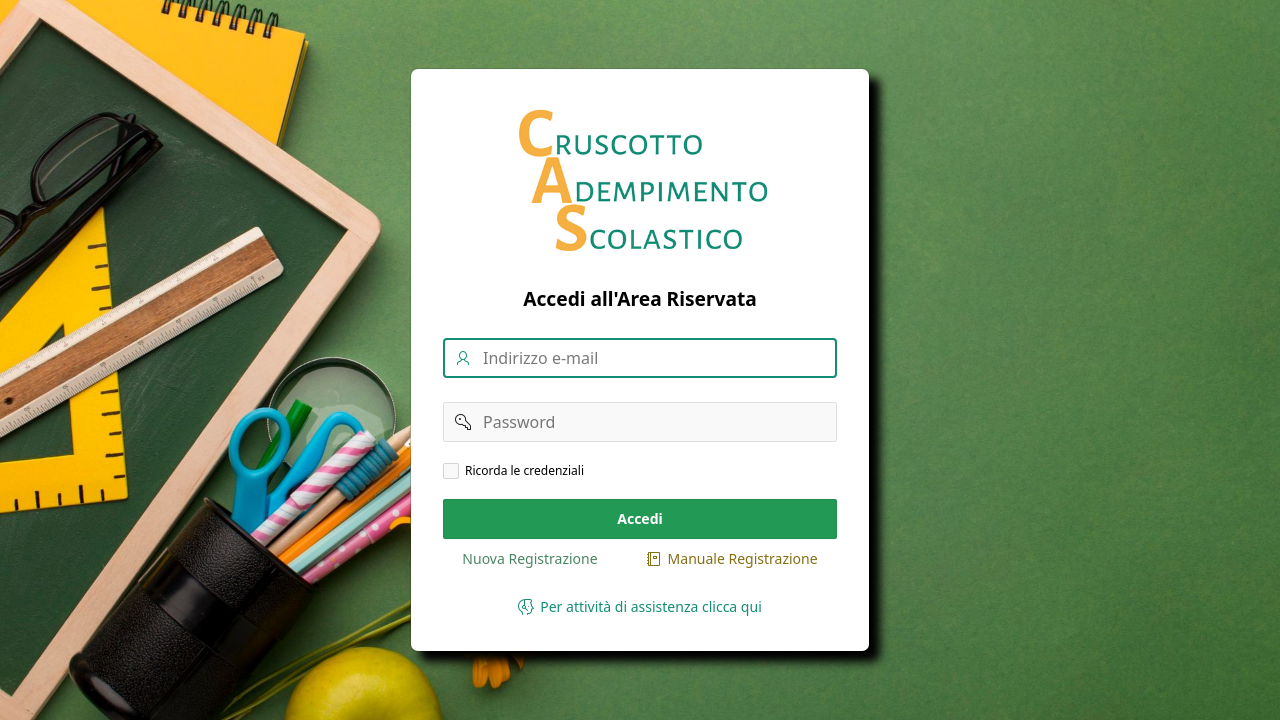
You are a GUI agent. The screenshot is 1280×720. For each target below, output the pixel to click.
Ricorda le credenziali (524, 471)
